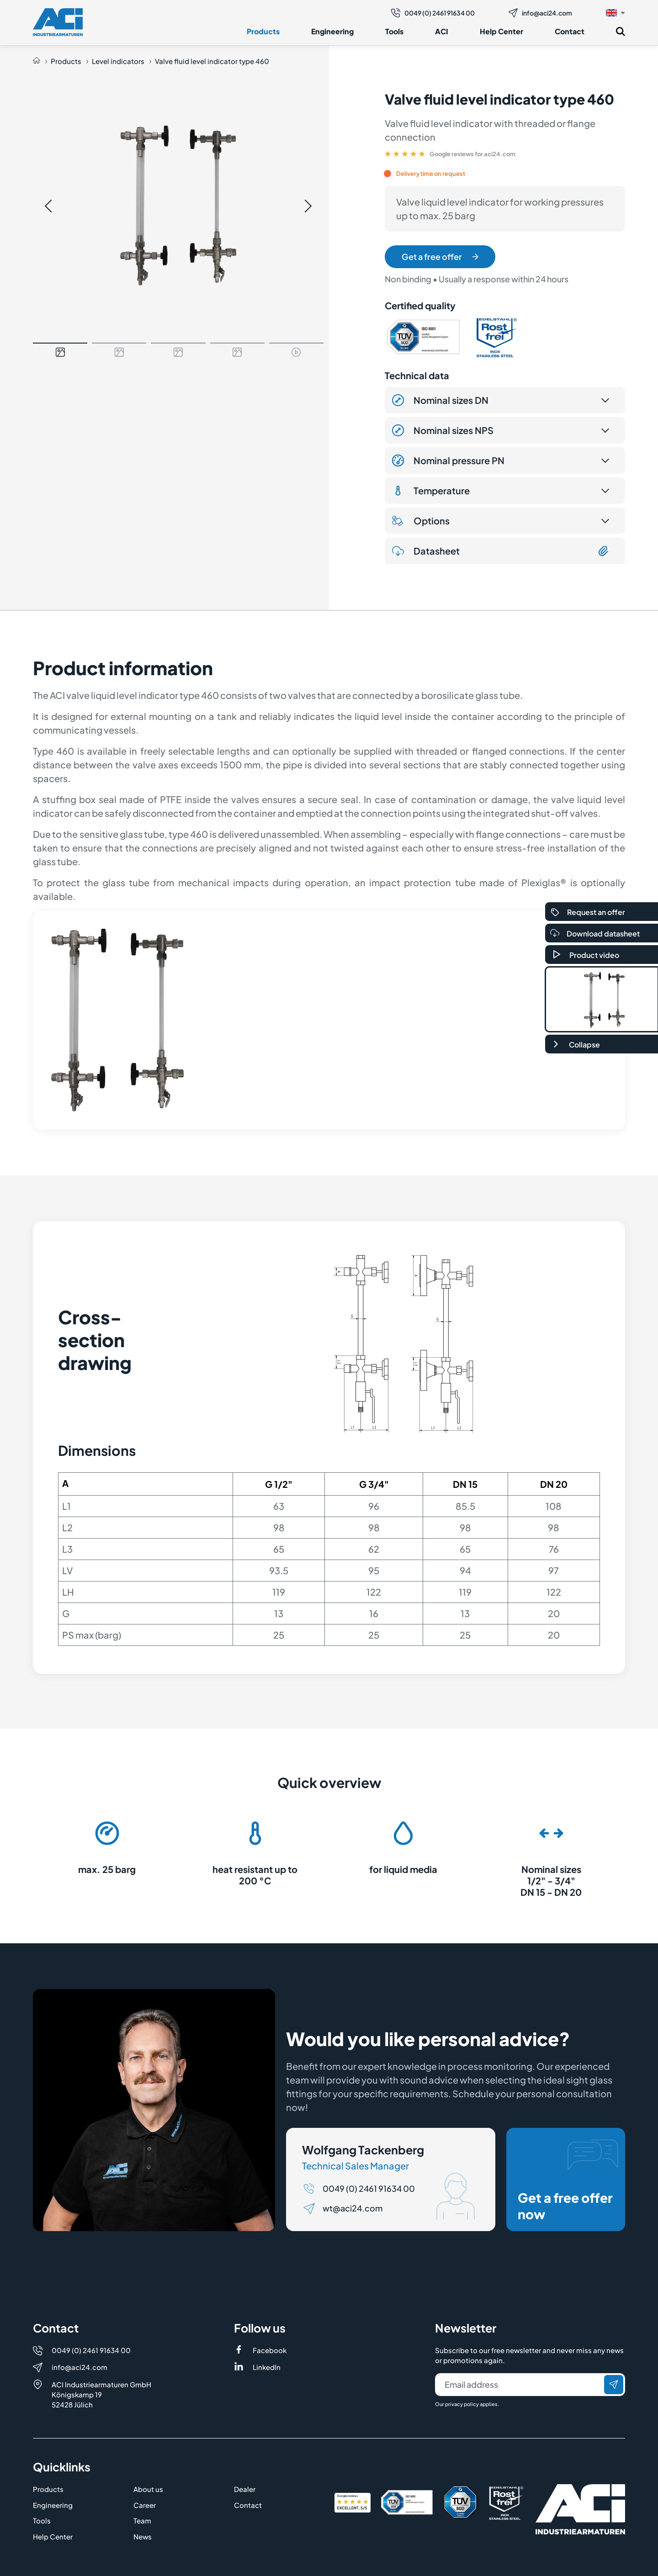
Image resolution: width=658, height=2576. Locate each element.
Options (421, 521)
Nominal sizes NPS (443, 430)
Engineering (332, 31)
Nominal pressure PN (448, 460)
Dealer (244, 2489)
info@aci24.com (540, 12)
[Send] (613, 2384)
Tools (394, 31)
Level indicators (118, 61)
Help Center (501, 31)
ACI (441, 31)
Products (263, 31)
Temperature (431, 491)
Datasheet (500, 551)
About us (148, 2489)
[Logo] (58, 22)
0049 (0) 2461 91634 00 (433, 12)
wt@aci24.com (352, 2208)
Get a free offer (440, 256)
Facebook (270, 2350)
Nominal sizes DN (440, 400)
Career (144, 2505)
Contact (569, 31)
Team (142, 2520)
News (142, 2536)
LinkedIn (267, 2367)
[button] (615, 12)
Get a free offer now (568, 2180)
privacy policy (462, 2404)
